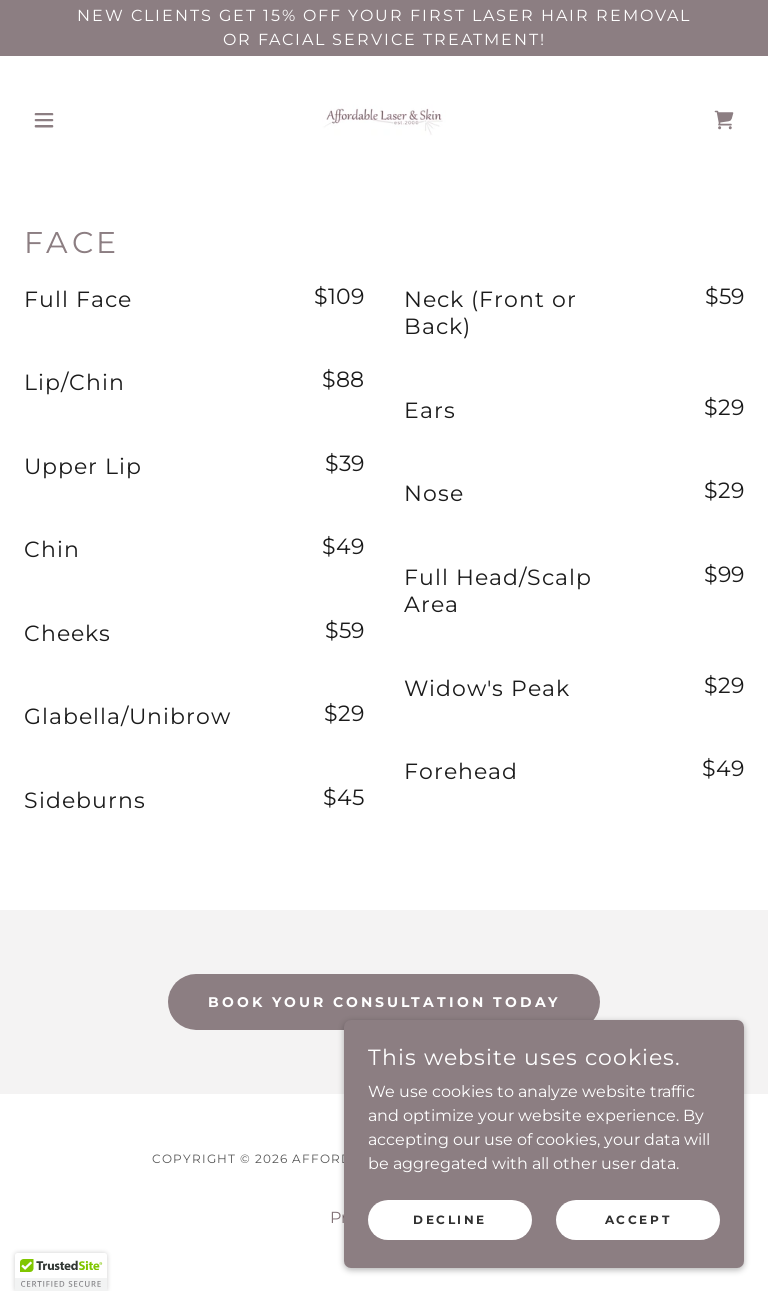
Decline (450, 1219)
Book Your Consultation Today (384, 1002)
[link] (384, 120)
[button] (78, 120)
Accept (638, 1219)
